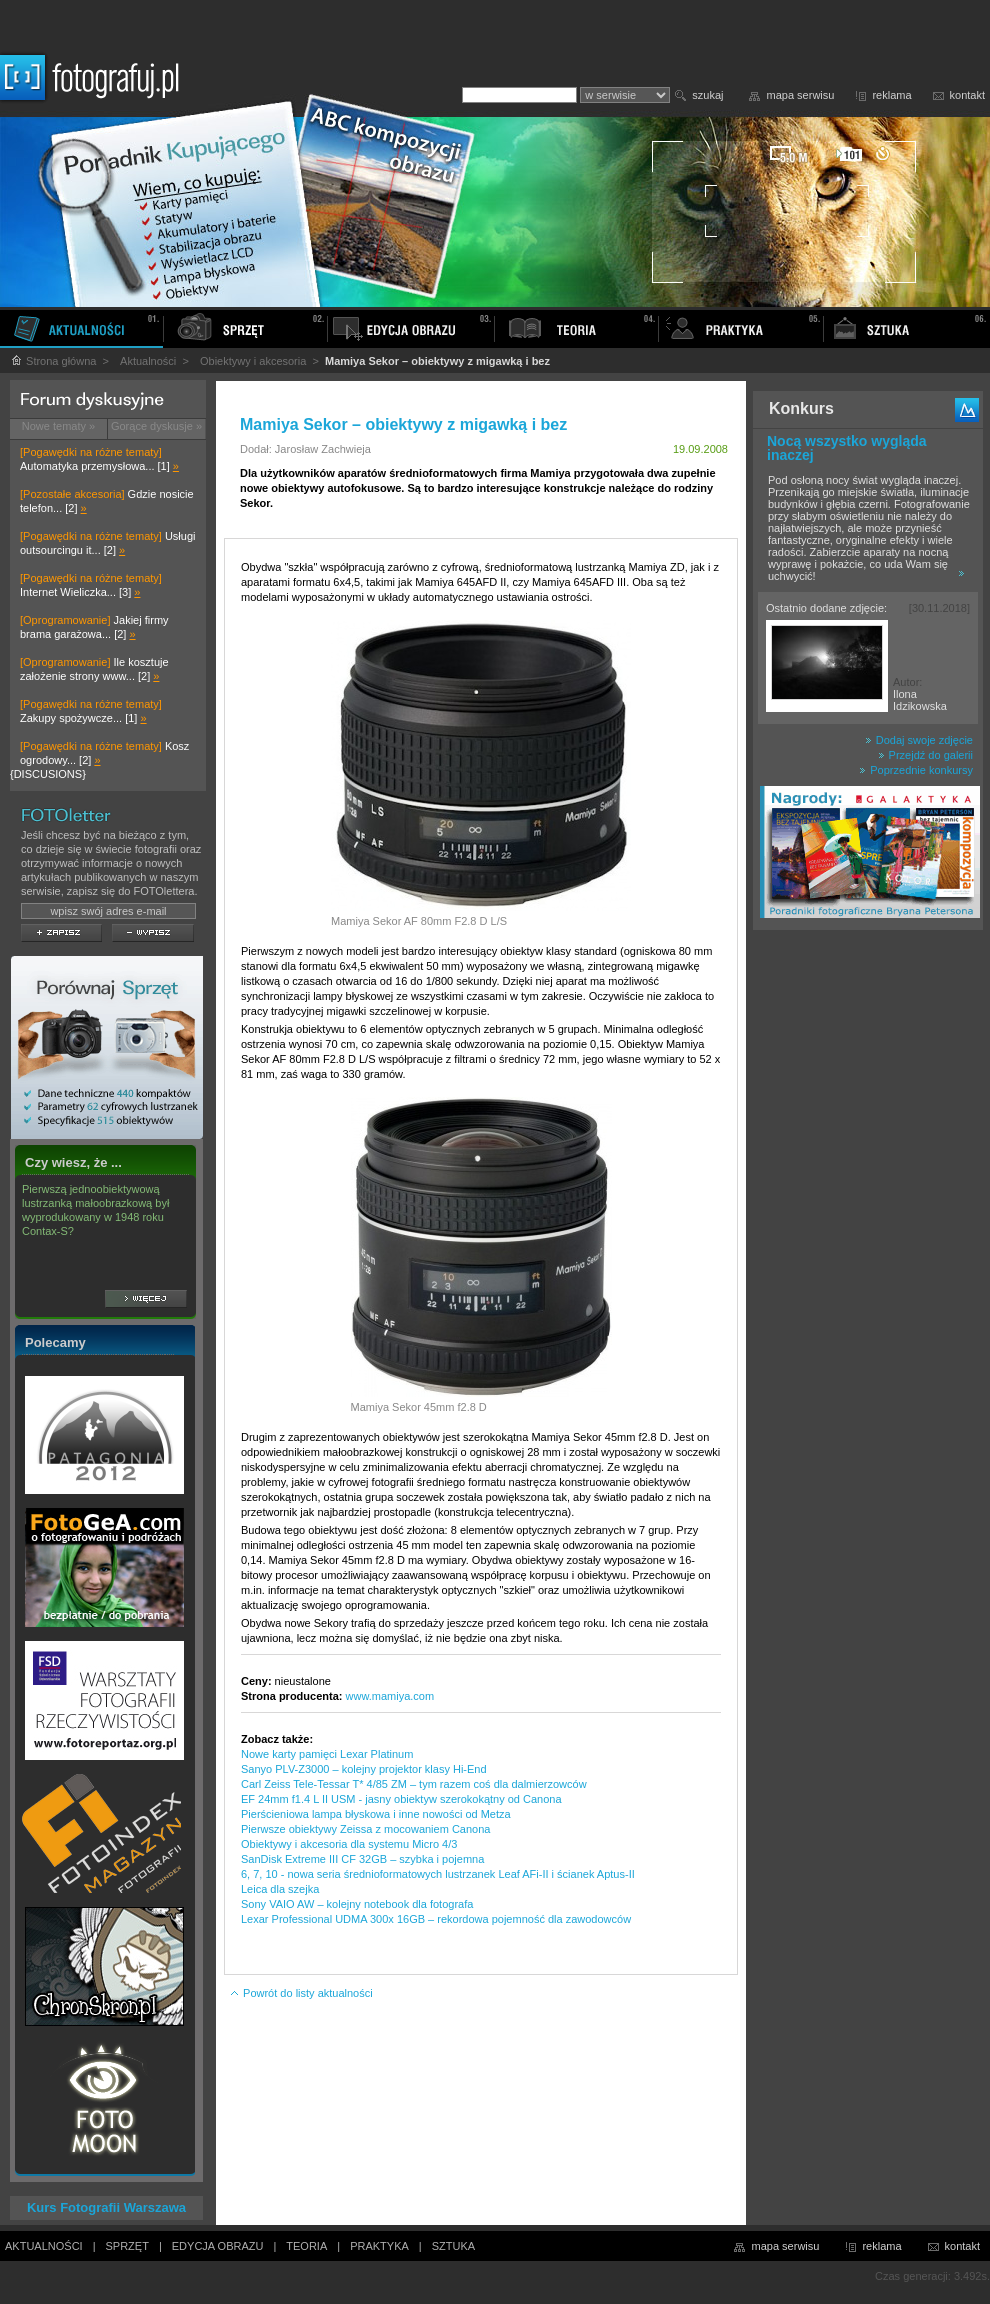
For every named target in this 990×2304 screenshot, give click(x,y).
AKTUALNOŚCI (44, 2246)
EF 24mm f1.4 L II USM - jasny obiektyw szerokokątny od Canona (401, 1799)
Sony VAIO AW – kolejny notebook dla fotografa (357, 1904)
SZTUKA (453, 2246)
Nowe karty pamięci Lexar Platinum (327, 1754)
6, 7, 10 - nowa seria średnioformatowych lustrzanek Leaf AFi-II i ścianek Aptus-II (438, 1874)
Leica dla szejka (280, 1889)
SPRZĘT (127, 2246)
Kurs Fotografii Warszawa (106, 2207)
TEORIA (306, 2246)
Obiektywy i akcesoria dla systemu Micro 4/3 (349, 1844)
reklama (891, 95)
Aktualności (148, 361)
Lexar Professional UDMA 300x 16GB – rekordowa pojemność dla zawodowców (436, 1919)
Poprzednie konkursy (916, 770)
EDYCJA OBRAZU (218, 2246)
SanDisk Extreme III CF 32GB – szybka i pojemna (362, 1859)
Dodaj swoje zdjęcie (919, 740)
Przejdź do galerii (925, 755)
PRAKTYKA (379, 2246)
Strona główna (53, 361)
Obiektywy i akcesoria (253, 361)
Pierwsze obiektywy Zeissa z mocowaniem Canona (365, 1829)
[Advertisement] (868, 1254)
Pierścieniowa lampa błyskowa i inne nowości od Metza (376, 1814)
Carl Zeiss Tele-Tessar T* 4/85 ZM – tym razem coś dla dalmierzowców (414, 1784)
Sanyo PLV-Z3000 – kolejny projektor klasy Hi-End (364, 1769)
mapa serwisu (801, 95)
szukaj (707, 95)
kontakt (967, 95)
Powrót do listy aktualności (301, 1993)
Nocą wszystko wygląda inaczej (847, 448)
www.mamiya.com (390, 1696)
